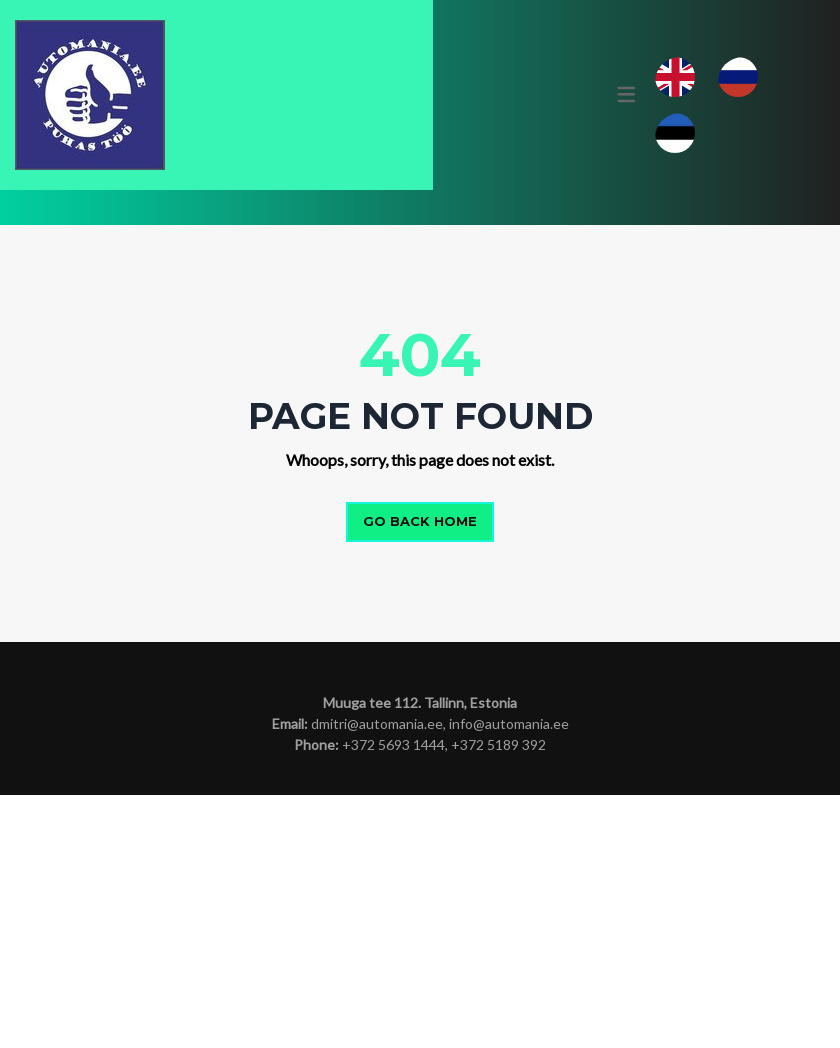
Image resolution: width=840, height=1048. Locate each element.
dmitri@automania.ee (377, 976)
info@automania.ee (509, 976)
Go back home (420, 775)
